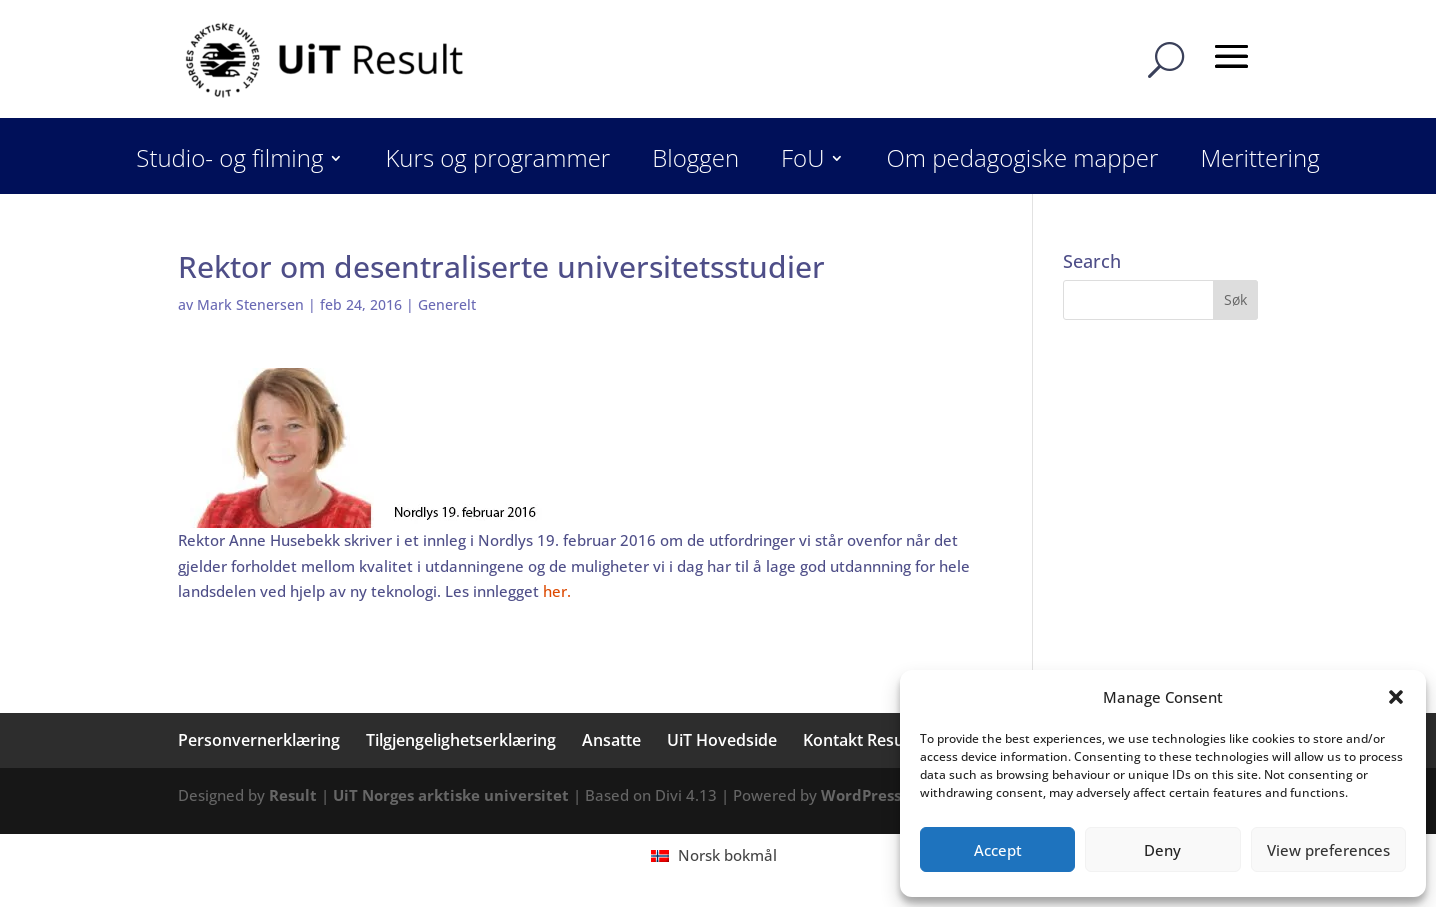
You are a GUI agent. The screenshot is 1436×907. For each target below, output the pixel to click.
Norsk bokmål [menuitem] (727, 855)
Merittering (1259, 162)
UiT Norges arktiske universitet (451, 795)
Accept (998, 850)
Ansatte (611, 740)
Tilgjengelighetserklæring (461, 740)
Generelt (447, 304)
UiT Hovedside (722, 740)
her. (559, 591)
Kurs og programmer (497, 162)
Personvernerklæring (259, 740)
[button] (1396, 697)
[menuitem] (718, 855)
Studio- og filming (229, 162)
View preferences (1328, 850)
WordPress (861, 795)
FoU (802, 162)
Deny (1162, 850)
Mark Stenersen (250, 304)
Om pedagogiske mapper (1022, 162)
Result (293, 795)
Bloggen (695, 162)
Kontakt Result (858, 740)
